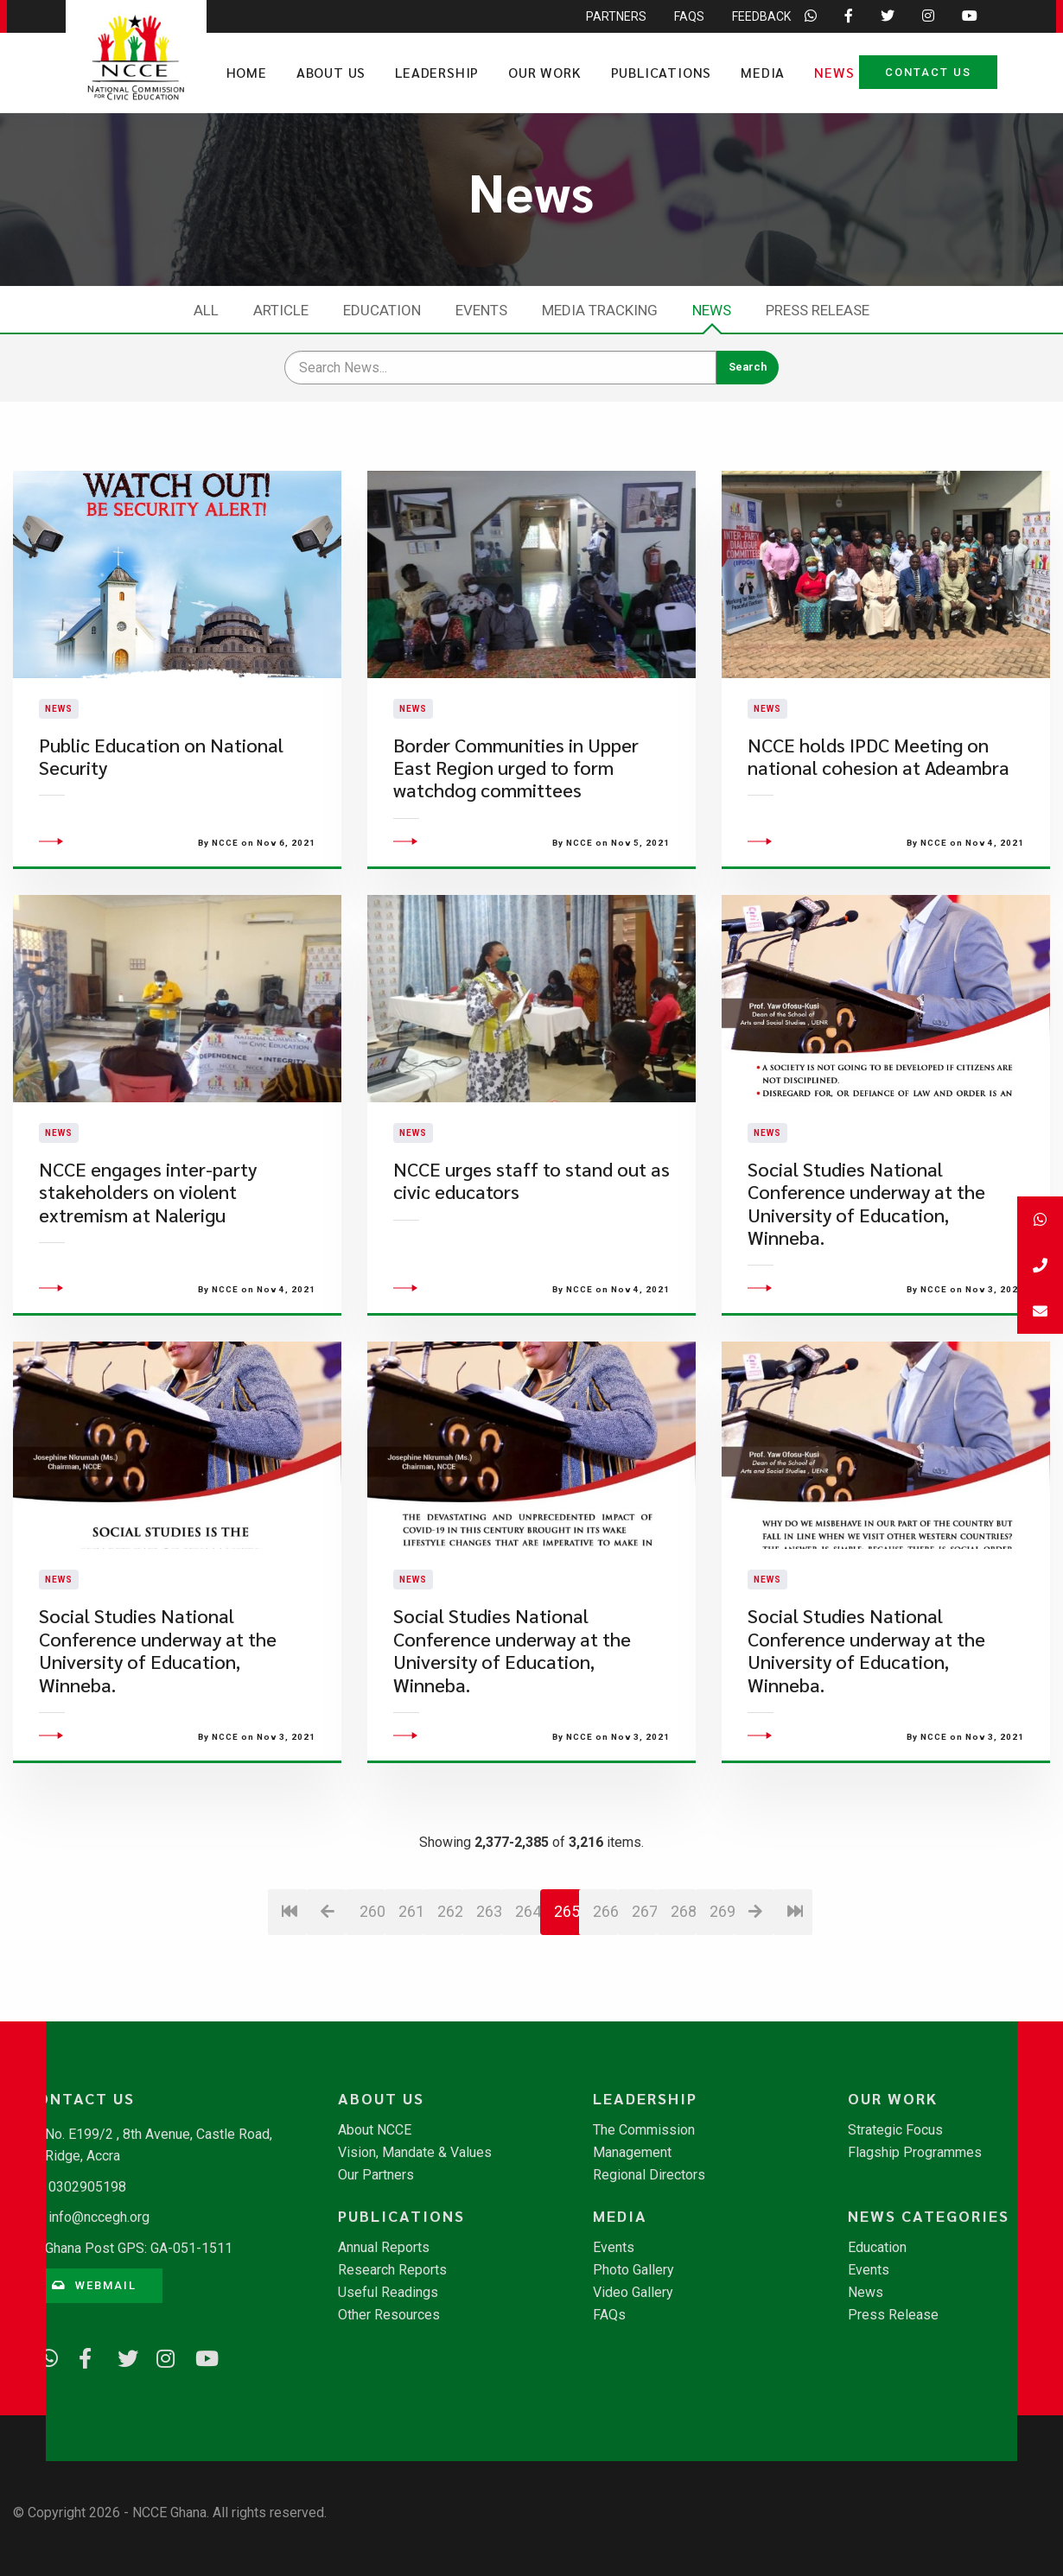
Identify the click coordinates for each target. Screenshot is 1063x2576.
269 (722, 2014)
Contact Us (928, 72)
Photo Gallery (633, 2270)
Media (763, 72)
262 (449, 2014)
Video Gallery (633, 2293)
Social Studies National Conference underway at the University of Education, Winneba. (866, 1306)
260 (372, 2014)
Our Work (544, 72)
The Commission (644, 2130)
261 (410, 2014)
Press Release (817, 310)
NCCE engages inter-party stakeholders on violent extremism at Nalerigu (148, 1294)
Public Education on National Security (161, 807)
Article (281, 310)
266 (605, 2014)
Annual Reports (384, 2248)
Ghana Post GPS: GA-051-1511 (138, 2248)
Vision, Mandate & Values (415, 2153)
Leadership (437, 72)
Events (481, 310)
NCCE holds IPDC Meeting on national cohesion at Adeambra (878, 807)
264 (527, 2014)
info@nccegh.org (99, 2217)
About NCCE (374, 2130)
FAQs (609, 2315)
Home (246, 72)
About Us (331, 72)
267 (644, 2014)
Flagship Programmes (915, 2153)
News (834, 72)
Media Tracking (600, 310)
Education (382, 310)
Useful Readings (388, 2293)
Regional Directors (649, 2175)
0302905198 (87, 2187)
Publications (661, 72)
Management (632, 2153)
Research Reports (392, 2270)
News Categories (928, 2216)
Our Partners (376, 2175)
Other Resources (389, 2315)
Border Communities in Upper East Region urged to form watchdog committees (516, 818)
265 (567, 2014)
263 (488, 2014)
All (206, 310)
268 (683, 2014)
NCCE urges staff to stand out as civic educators (531, 1283)
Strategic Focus (895, 2130)
